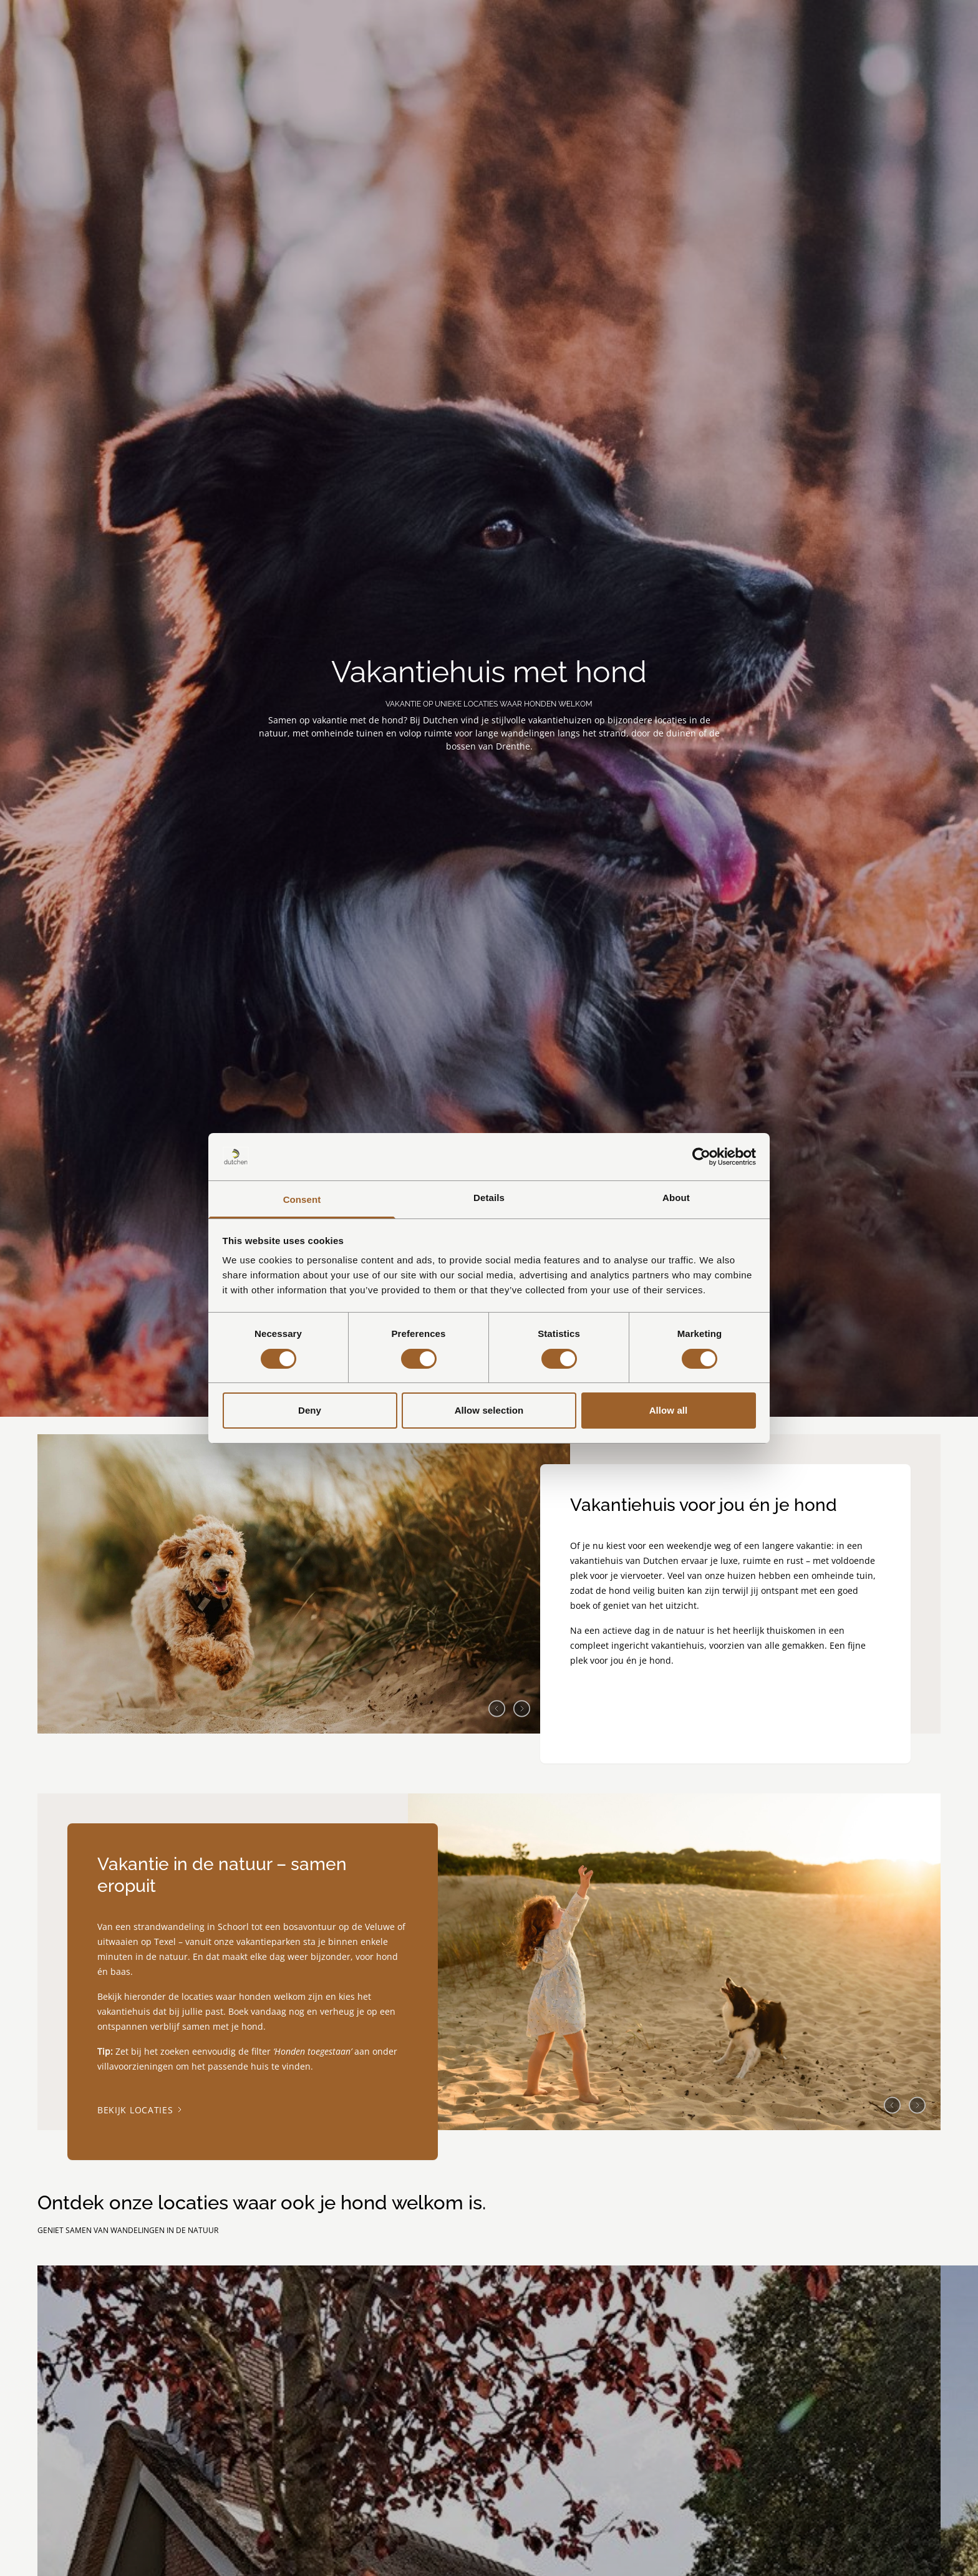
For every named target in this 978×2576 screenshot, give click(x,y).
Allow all (668, 1410)
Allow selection (489, 1410)
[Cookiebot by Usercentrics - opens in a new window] (701, 1156)
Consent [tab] (302, 1199)
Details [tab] (489, 1197)
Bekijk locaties (139, 2110)
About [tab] (676, 1197)
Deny (309, 1410)
